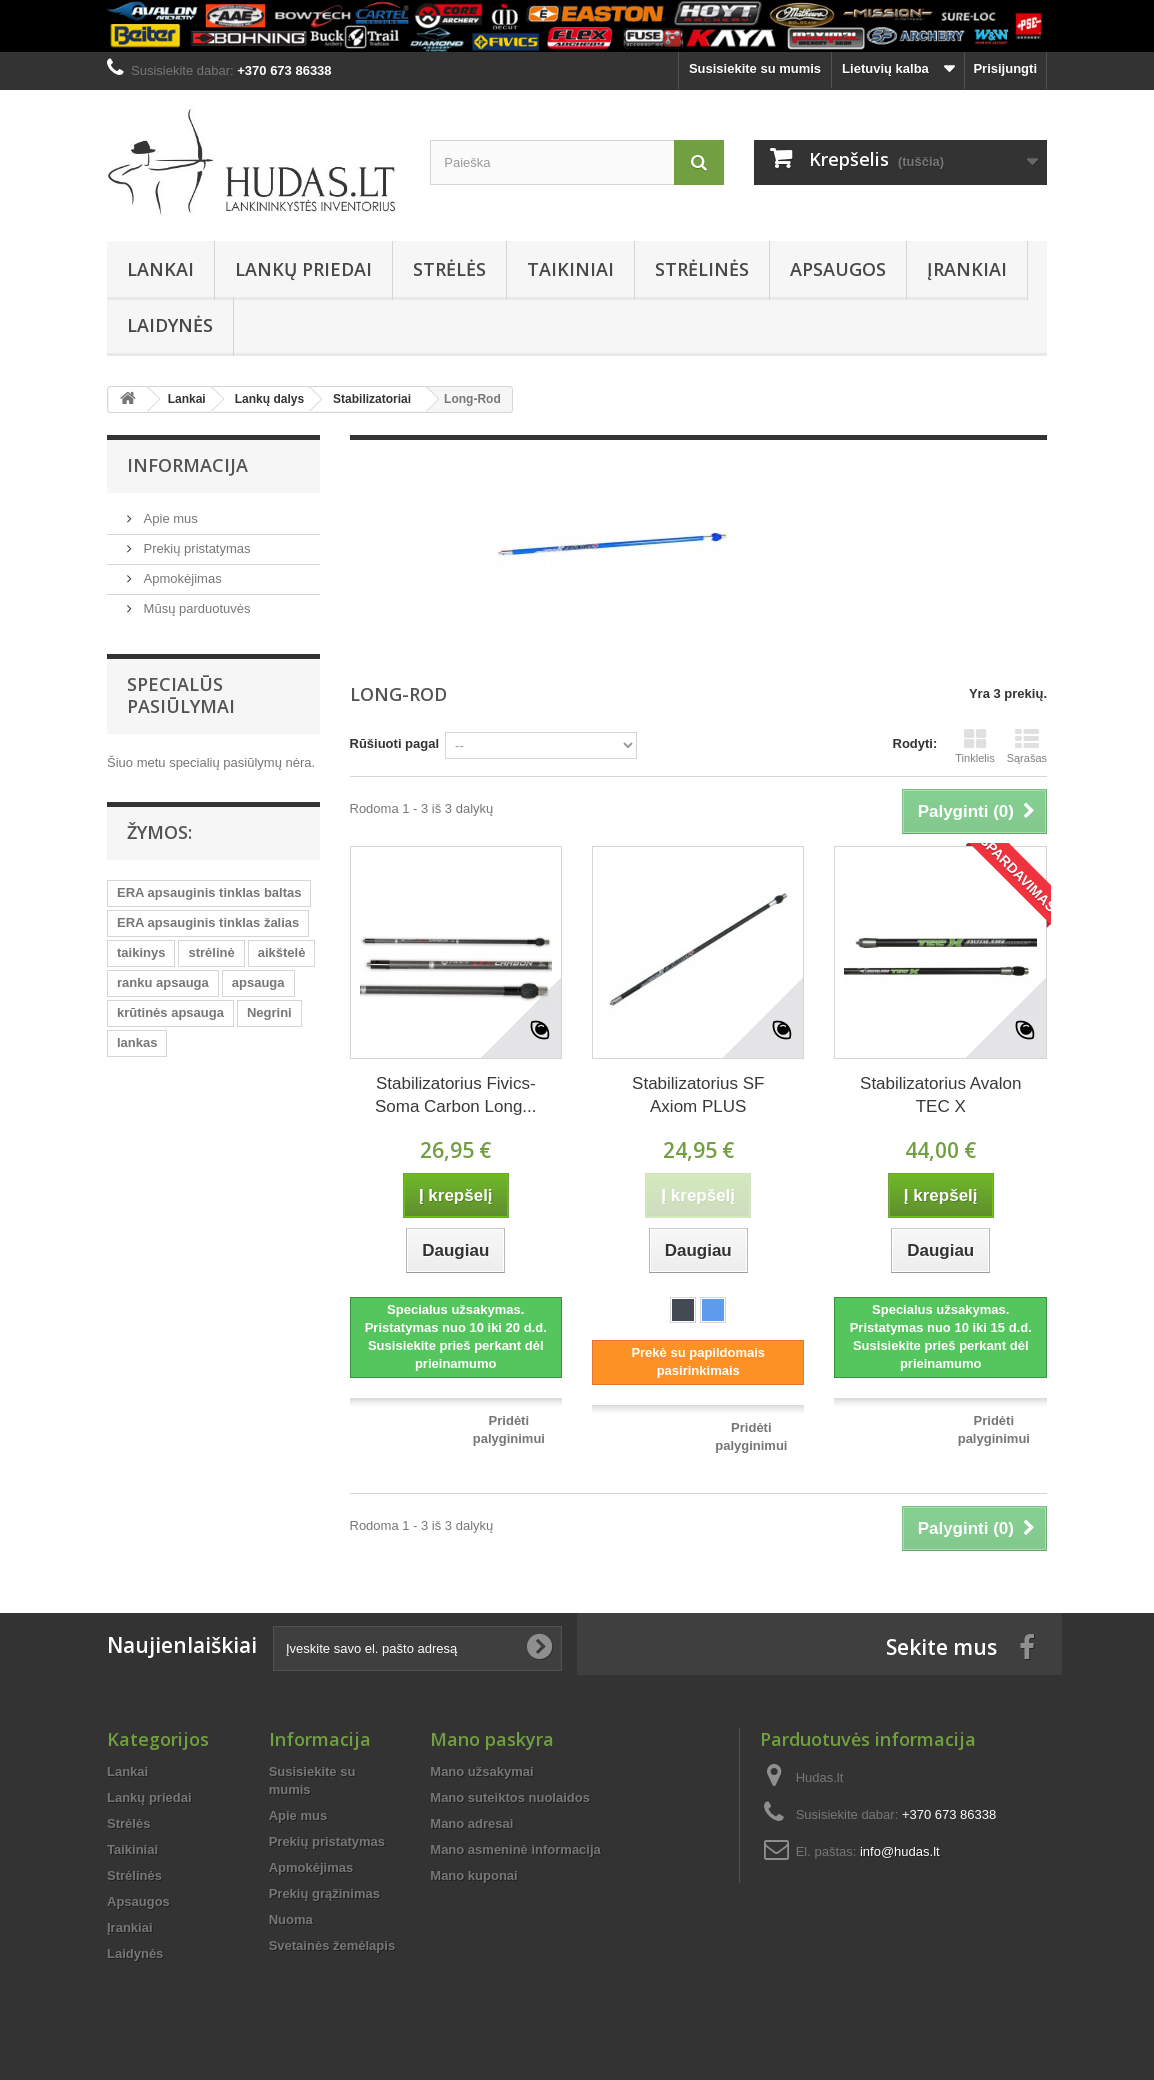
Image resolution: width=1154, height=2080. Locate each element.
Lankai (160, 269)
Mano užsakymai (481, 1771)
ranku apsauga (163, 982)
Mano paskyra (492, 1739)
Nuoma (291, 1919)
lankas (137, 1042)
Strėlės (449, 269)
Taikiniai (570, 269)
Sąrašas (1027, 746)
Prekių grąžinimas (324, 1893)
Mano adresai (471, 1823)
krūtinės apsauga (170, 1012)
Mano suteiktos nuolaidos (510, 1797)
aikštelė (282, 952)
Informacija (187, 465)
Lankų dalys (269, 399)
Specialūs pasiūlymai (181, 695)
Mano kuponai (473, 1875)
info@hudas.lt (900, 1851)
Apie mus (169, 518)
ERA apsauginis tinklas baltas (209, 892)
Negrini (269, 1012)
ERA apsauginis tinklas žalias (208, 922)
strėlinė (211, 952)
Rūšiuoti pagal (395, 743)
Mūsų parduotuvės (195, 608)
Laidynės (170, 325)
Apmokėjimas (181, 578)
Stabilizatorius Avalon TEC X (940, 1095)
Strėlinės (702, 269)
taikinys (141, 952)
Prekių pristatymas (195, 548)
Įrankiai (967, 269)
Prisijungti (1005, 68)
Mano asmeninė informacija (515, 1849)
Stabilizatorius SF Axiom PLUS (698, 1095)
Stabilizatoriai (372, 399)
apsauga (258, 982)
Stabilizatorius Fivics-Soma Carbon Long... (456, 1095)
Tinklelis (974, 746)
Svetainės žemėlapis (332, 1945)
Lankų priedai (303, 269)
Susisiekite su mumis (755, 68)
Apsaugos (838, 269)
